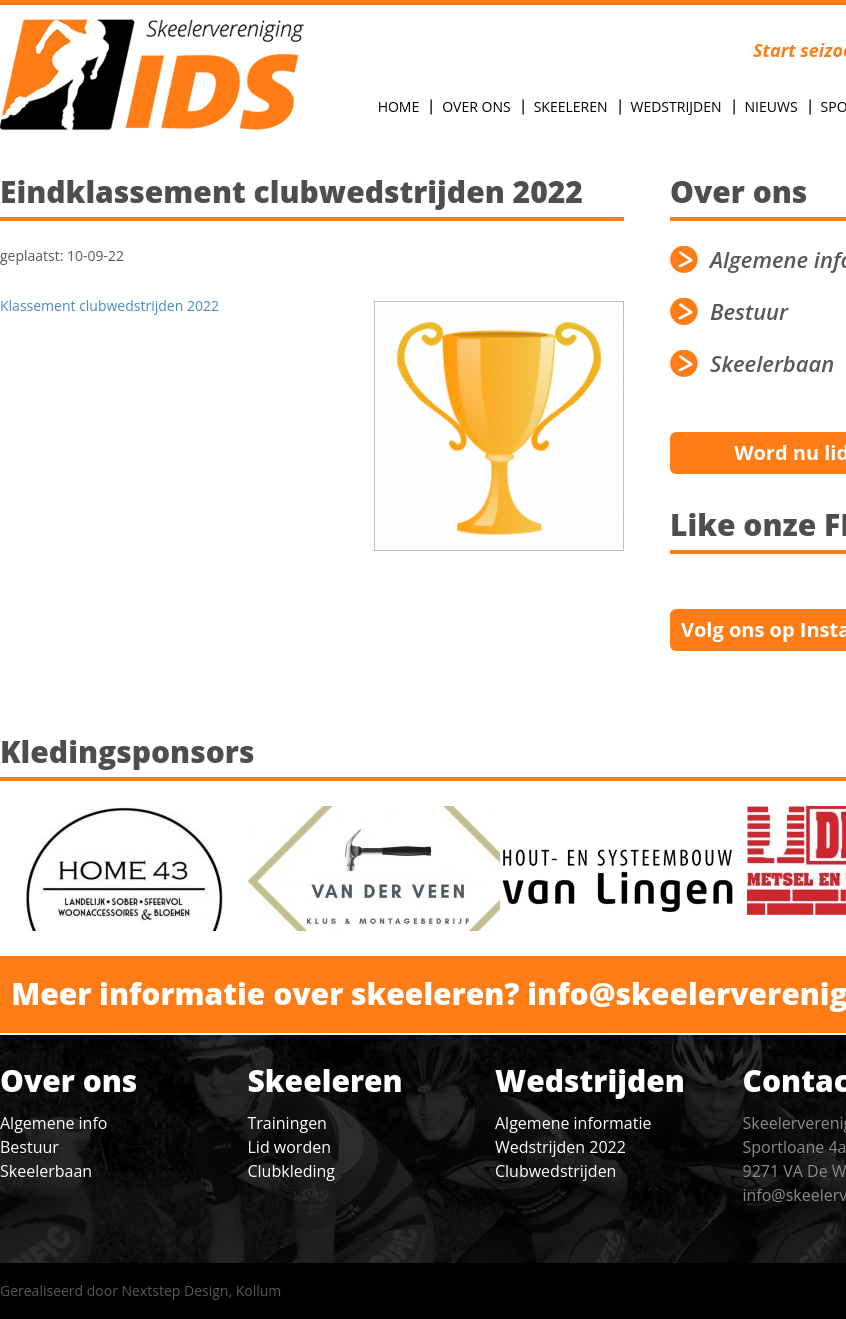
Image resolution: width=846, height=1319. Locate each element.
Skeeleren (571, 106)
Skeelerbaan (46, 1171)
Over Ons (476, 106)
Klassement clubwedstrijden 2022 (109, 305)
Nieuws (771, 106)
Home (399, 106)
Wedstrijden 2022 (560, 1147)
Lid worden (289, 1147)
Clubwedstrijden (555, 1171)
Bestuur (29, 1147)
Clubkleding (291, 1171)
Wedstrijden (676, 106)
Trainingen (287, 1123)
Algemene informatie (573, 1123)
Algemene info (53, 1123)
